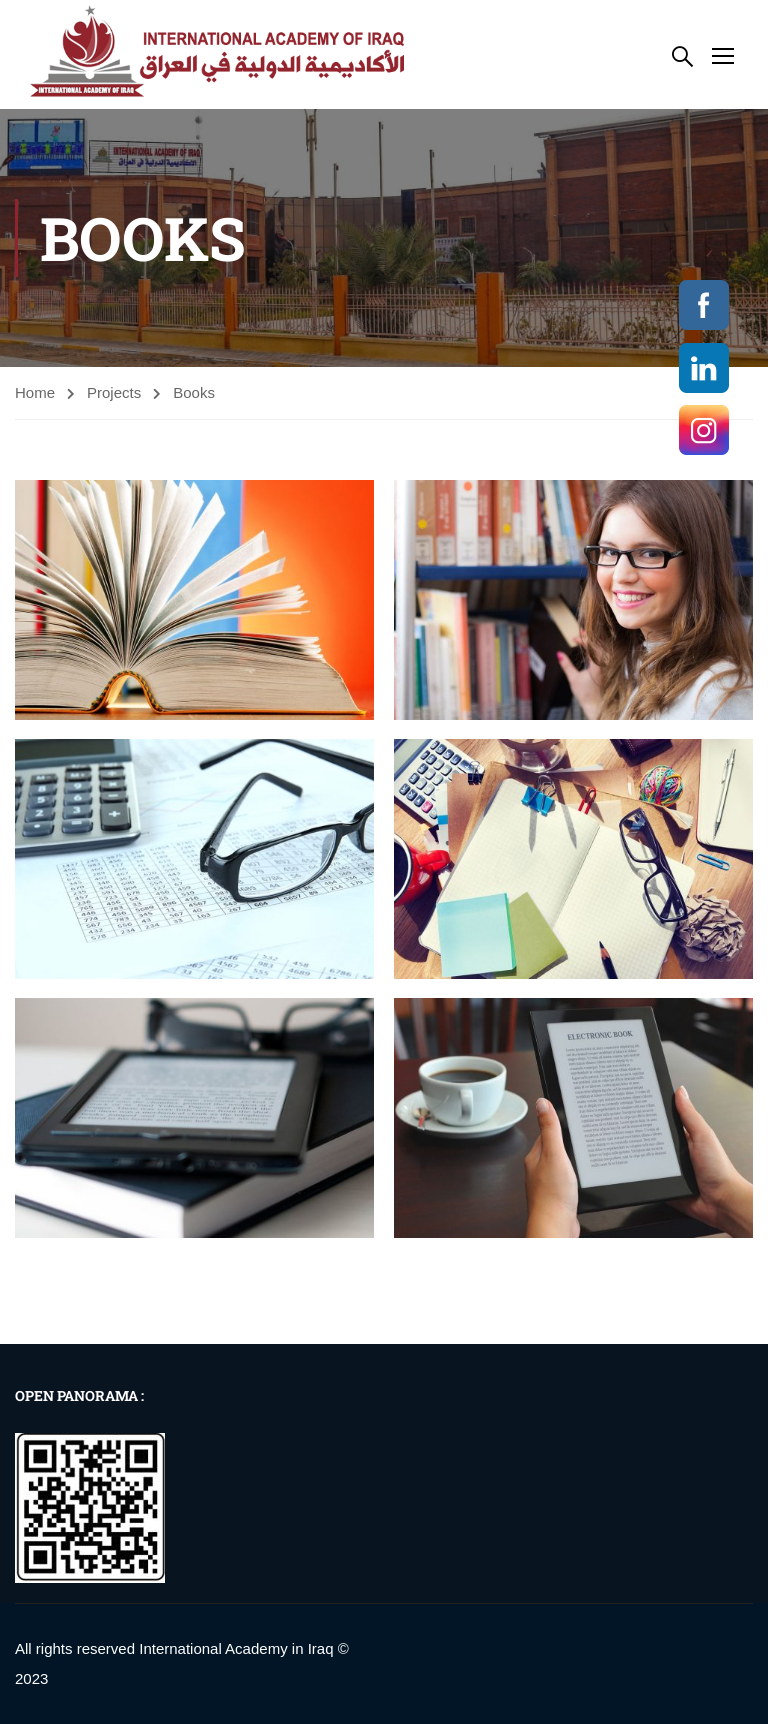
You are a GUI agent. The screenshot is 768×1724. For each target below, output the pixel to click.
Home (35, 392)
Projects (114, 392)
